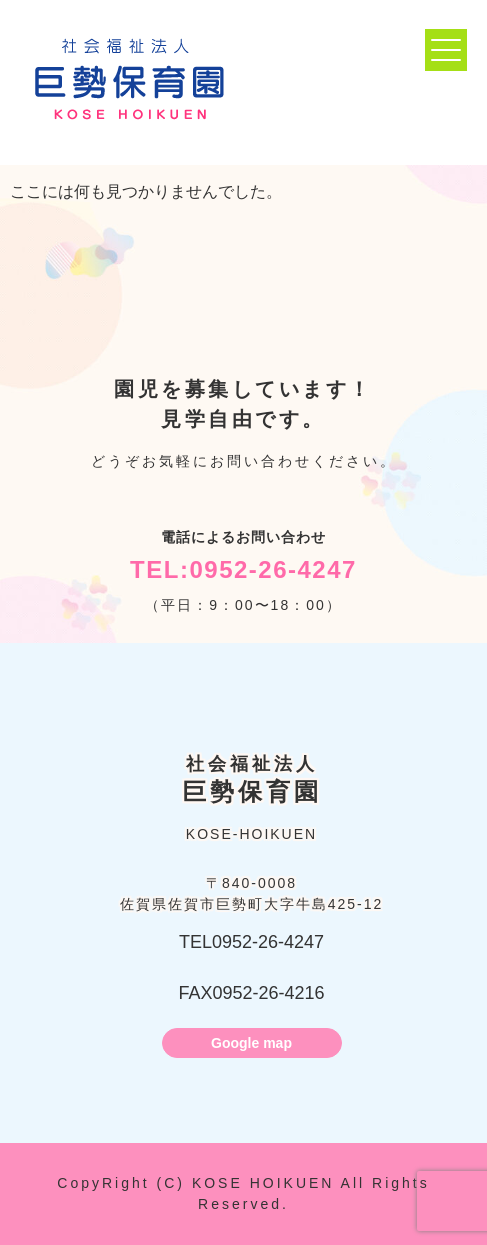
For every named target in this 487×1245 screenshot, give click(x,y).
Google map (251, 1043)
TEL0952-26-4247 (251, 942)
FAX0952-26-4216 (251, 993)
